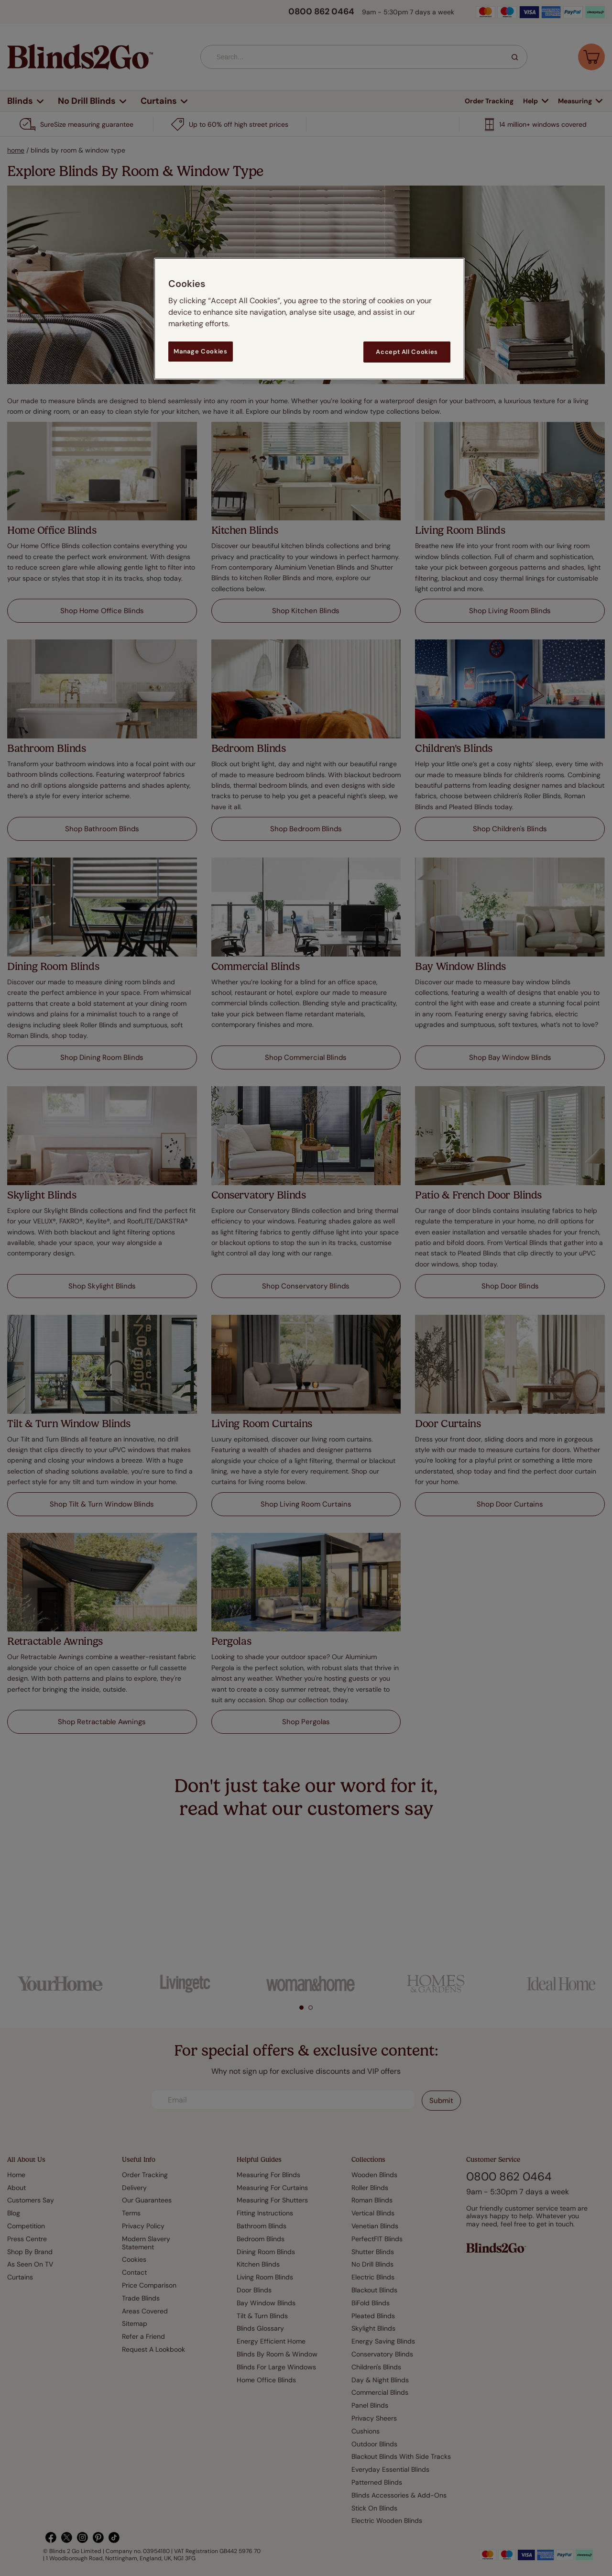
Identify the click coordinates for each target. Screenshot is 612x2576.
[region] (309, 319)
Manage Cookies (200, 351)
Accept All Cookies (407, 352)
